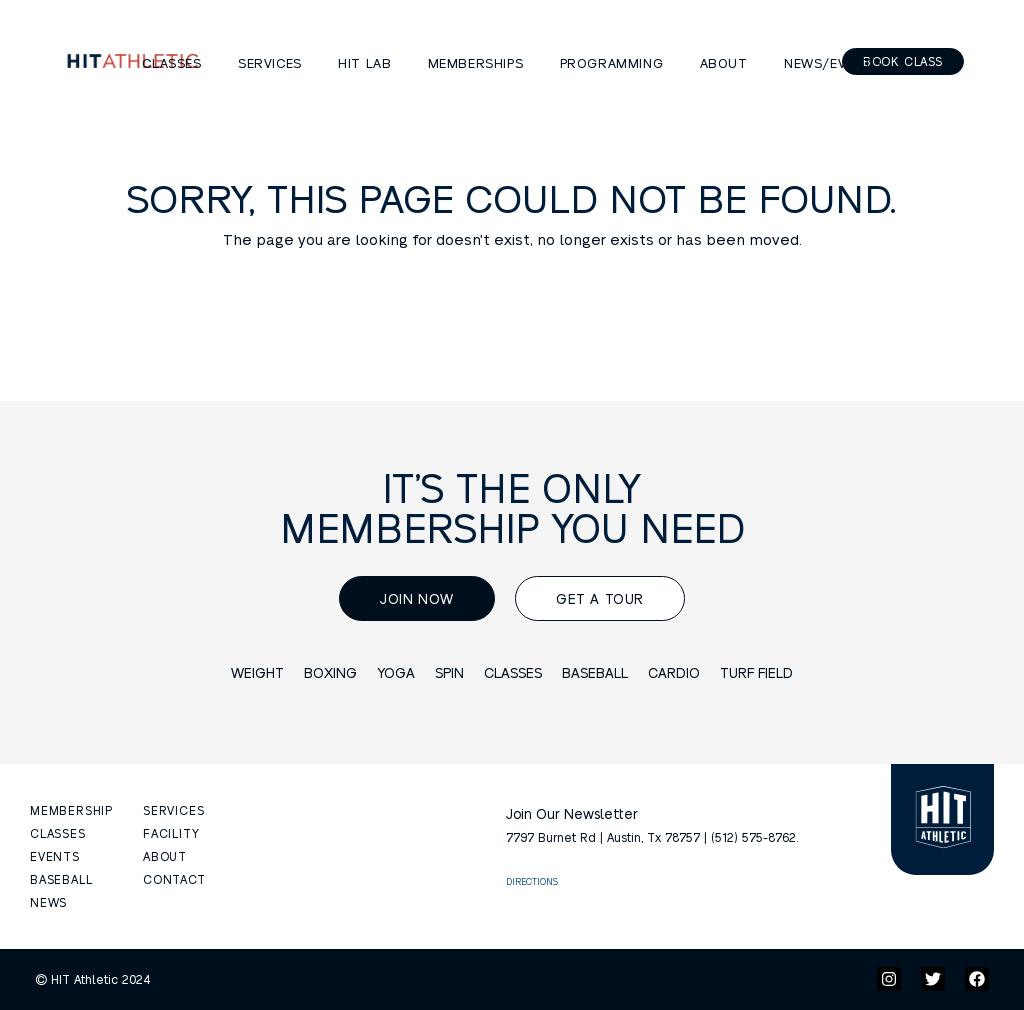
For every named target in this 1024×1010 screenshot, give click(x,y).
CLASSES (58, 833)
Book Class (903, 61)
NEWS (48, 902)
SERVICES (173, 810)
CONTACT (174, 879)
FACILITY (171, 833)
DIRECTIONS (532, 881)
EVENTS (55, 856)
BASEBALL (61, 879)
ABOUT (165, 856)
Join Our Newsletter (572, 813)
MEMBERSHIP (71, 810)
